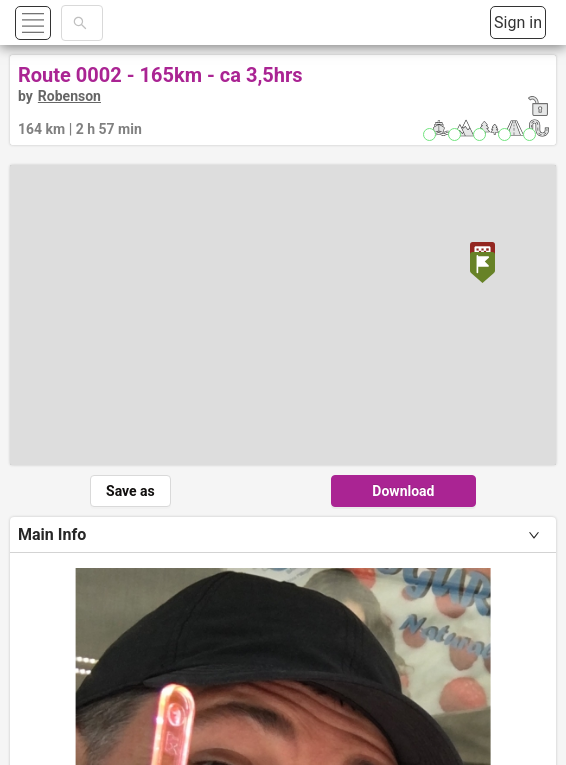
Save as (130, 491)
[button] (56, 22)
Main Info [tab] (52, 534)
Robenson (69, 96)
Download (403, 491)
